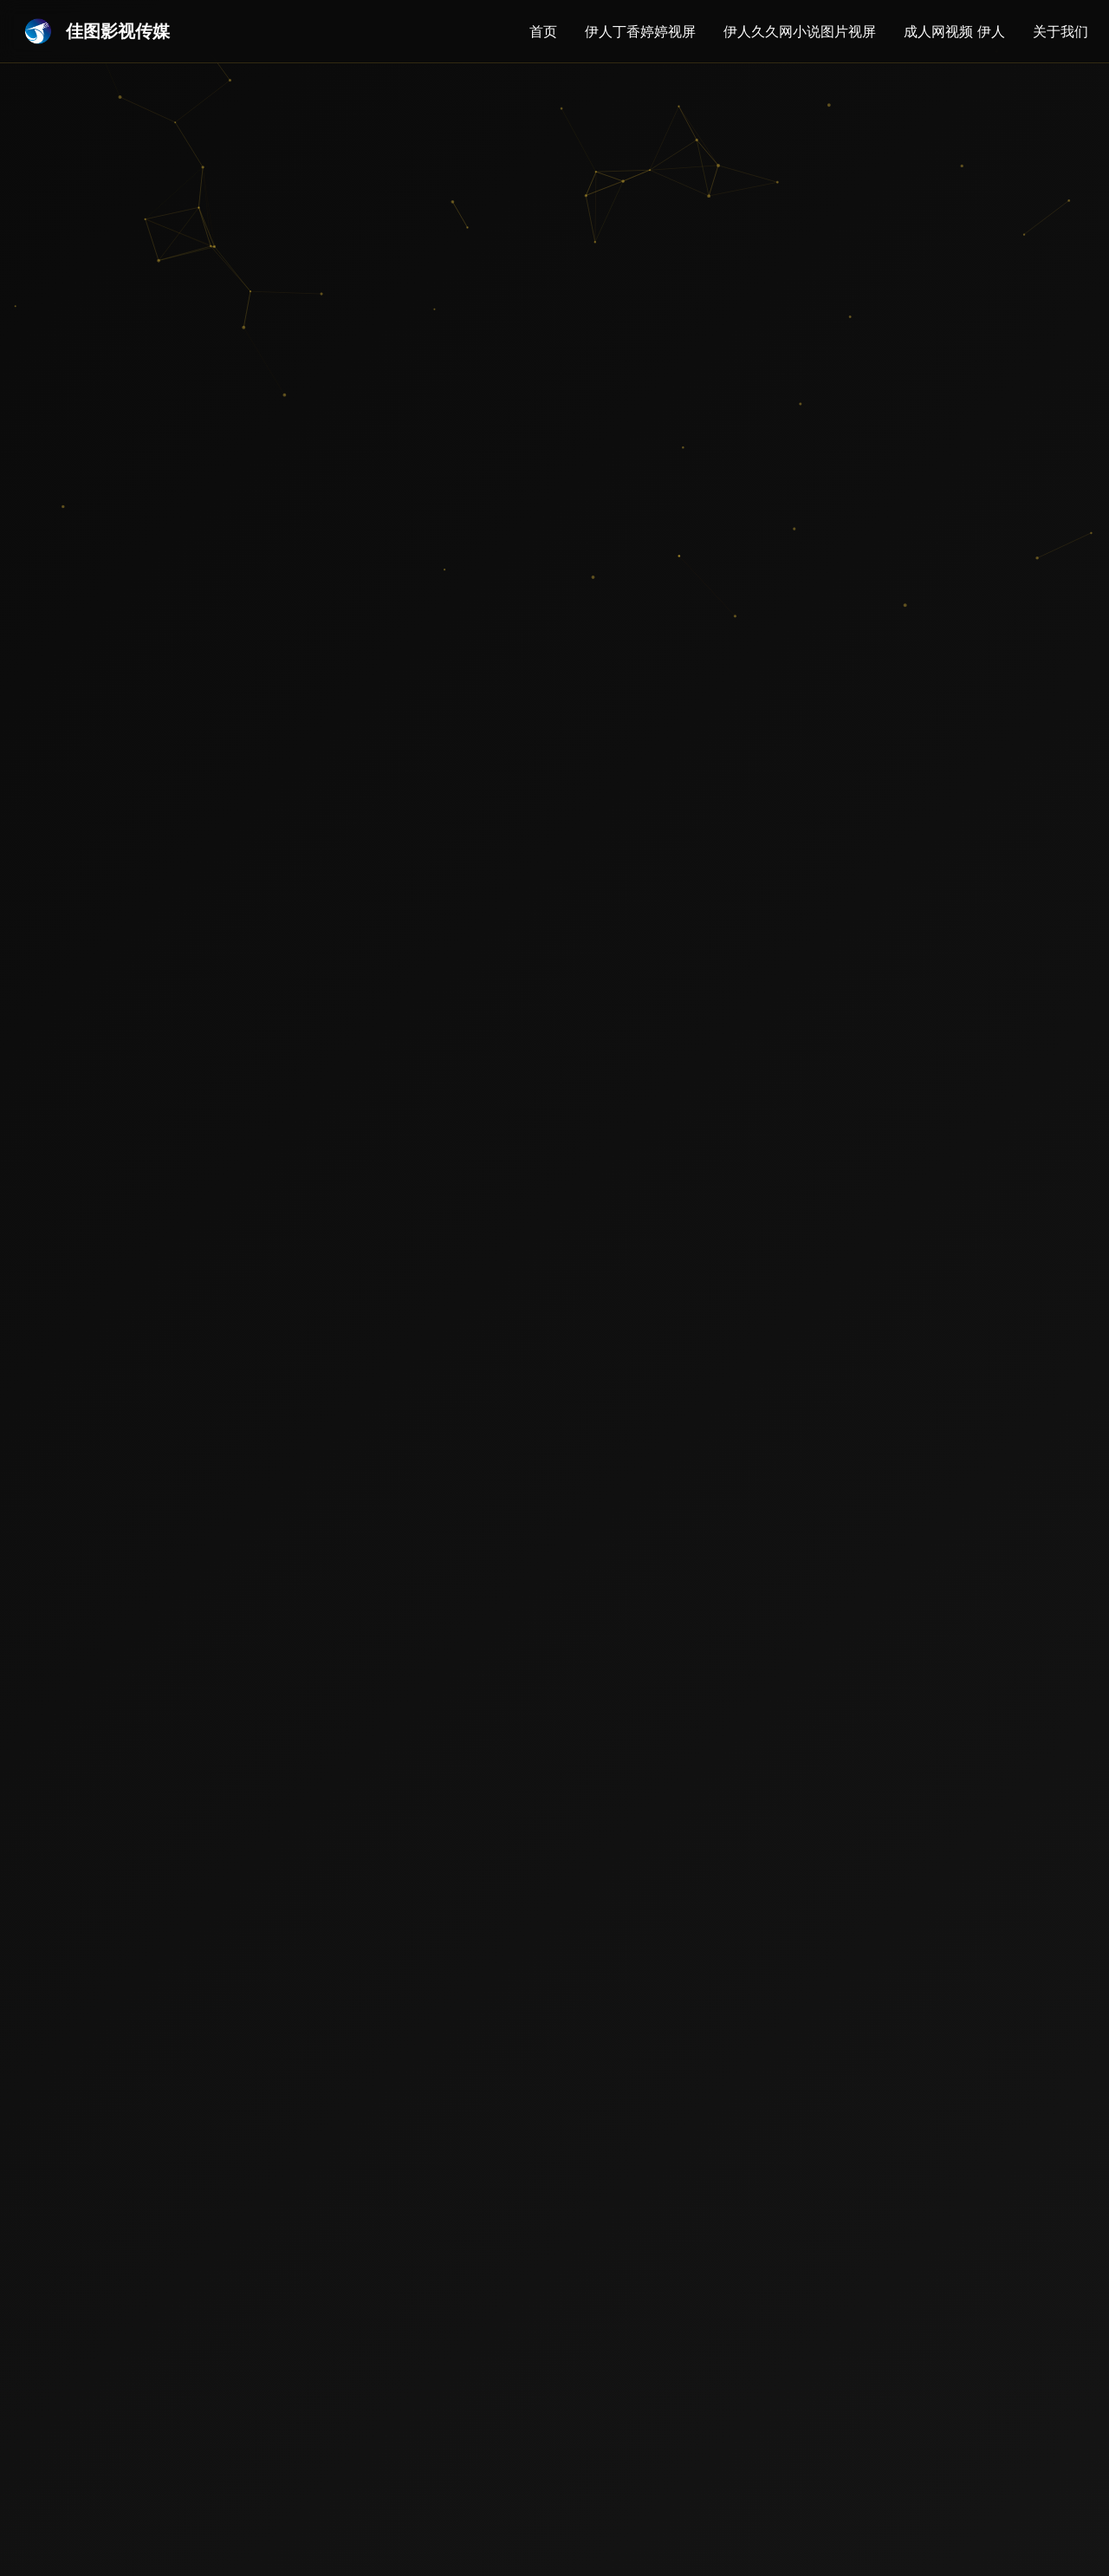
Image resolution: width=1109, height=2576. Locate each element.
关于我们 (1060, 31)
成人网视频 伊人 (954, 31)
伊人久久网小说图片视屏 (799, 31)
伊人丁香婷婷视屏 (640, 31)
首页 (543, 31)
